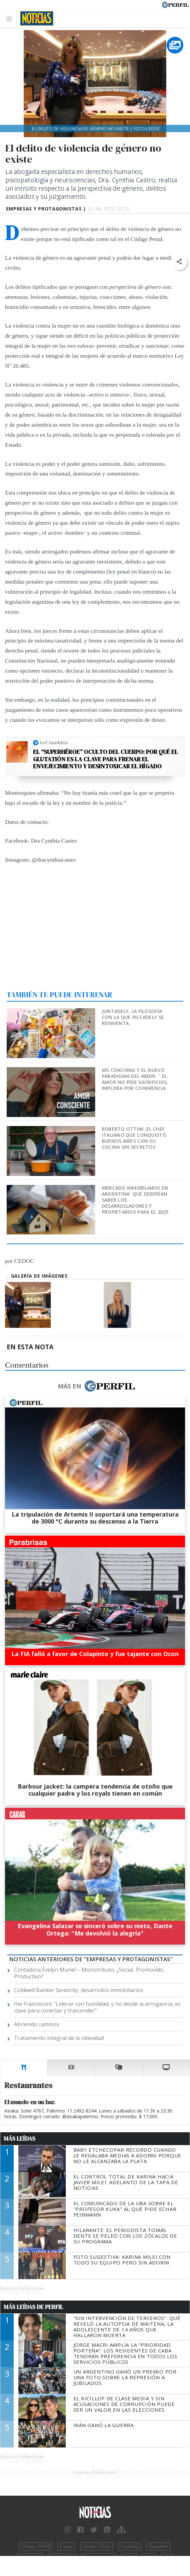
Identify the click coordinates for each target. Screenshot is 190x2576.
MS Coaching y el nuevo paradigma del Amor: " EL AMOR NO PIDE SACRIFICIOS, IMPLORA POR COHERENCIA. (135, 1079)
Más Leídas (19, 2139)
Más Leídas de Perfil (33, 2307)
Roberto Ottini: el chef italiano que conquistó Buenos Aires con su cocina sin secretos (134, 1138)
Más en (96, 1386)
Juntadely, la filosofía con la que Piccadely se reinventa (133, 1017)
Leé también (54, 743)
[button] (178, 261)
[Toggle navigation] (10, 18)
